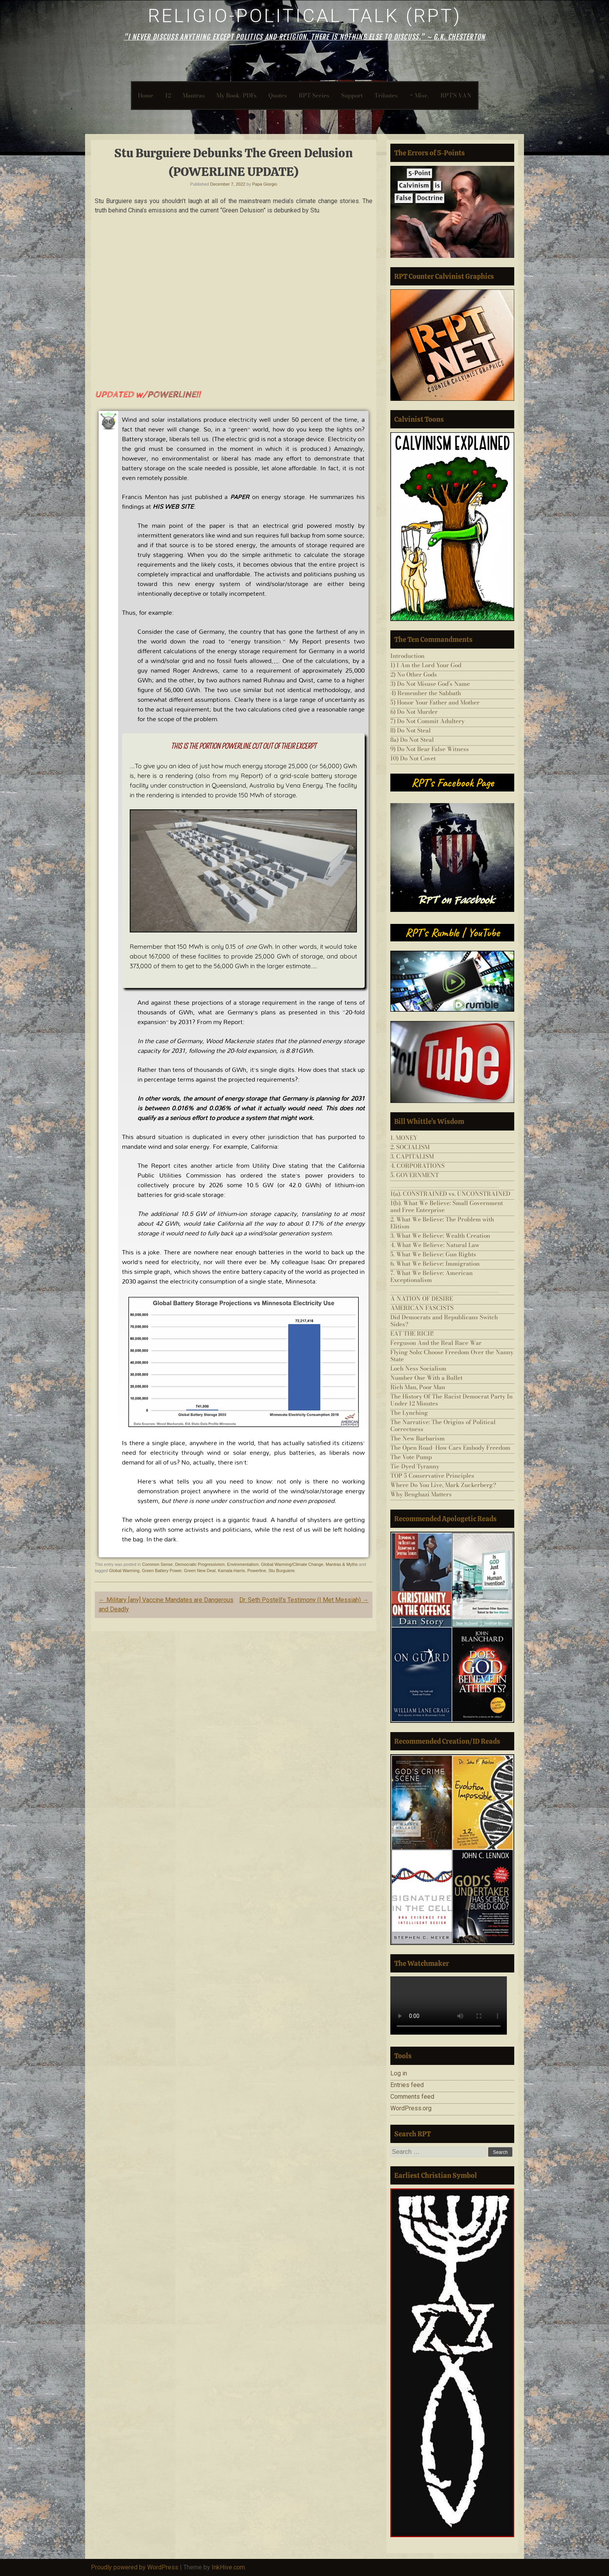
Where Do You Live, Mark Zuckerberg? (443, 1484)
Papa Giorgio (264, 184)
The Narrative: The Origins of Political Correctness (443, 1425)
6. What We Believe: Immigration (435, 1263)
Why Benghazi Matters (421, 1494)
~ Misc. (419, 95)
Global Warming (124, 1570)
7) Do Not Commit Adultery (427, 721)
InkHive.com (228, 2567)
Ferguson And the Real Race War (436, 1342)
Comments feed (412, 2096)
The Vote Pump (411, 1456)
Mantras (194, 95)
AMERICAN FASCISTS (422, 1307)
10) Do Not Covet (413, 758)
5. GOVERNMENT (414, 1175)
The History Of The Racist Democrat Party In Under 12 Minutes (451, 1400)
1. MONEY (404, 1137)
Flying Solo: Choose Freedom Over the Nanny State (451, 1356)
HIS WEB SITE (173, 506)
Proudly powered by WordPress (134, 2567)
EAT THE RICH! (412, 1333)
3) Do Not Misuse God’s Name (430, 683)
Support (352, 95)
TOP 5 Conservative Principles (432, 1475)
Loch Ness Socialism (418, 1368)
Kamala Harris (231, 1570)
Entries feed (407, 2085)
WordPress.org (411, 2108)
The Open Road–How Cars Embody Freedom (450, 1447)
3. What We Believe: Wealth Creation (440, 1235)
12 (168, 95)
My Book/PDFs (236, 95)
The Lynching (409, 1412)
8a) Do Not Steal (412, 739)
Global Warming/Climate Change (292, 1564)
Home (145, 95)
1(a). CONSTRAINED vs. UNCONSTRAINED (450, 1193)
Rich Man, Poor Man (417, 1387)
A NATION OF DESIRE (421, 1298)
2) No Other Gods (413, 674)
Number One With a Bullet (426, 1377)
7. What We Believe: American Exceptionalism (431, 1276)
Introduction (407, 655)
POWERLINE (171, 394)
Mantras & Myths (342, 1564)
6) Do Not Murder (414, 711)
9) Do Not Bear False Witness (429, 748)
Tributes (386, 95)
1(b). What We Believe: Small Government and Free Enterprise (446, 1206)
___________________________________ (444, 1184)
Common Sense (157, 1564)
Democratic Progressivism (200, 1564)
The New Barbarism (417, 1438)
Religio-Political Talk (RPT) (304, 16)
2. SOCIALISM (410, 1147)
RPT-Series (314, 95)
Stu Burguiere (281, 1570)
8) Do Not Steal (410, 730)
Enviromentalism (243, 1564)
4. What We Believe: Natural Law (434, 1244)
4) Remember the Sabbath (425, 693)
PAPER (239, 497)
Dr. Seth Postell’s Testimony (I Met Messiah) (304, 1600)
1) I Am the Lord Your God (425, 665)
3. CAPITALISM (412, 1156)
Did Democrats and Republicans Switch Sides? (444, 1321)
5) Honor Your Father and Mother (435, 702)
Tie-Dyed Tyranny (414, 1466)
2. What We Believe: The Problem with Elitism (442, 1223)
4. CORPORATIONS (417, 1165)
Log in (398, 2073)
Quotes (277, 95)
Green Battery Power (161, 1570)
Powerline (256, 1570)
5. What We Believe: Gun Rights (433, 1254)
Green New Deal (200, 1570)
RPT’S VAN (456, 95)
